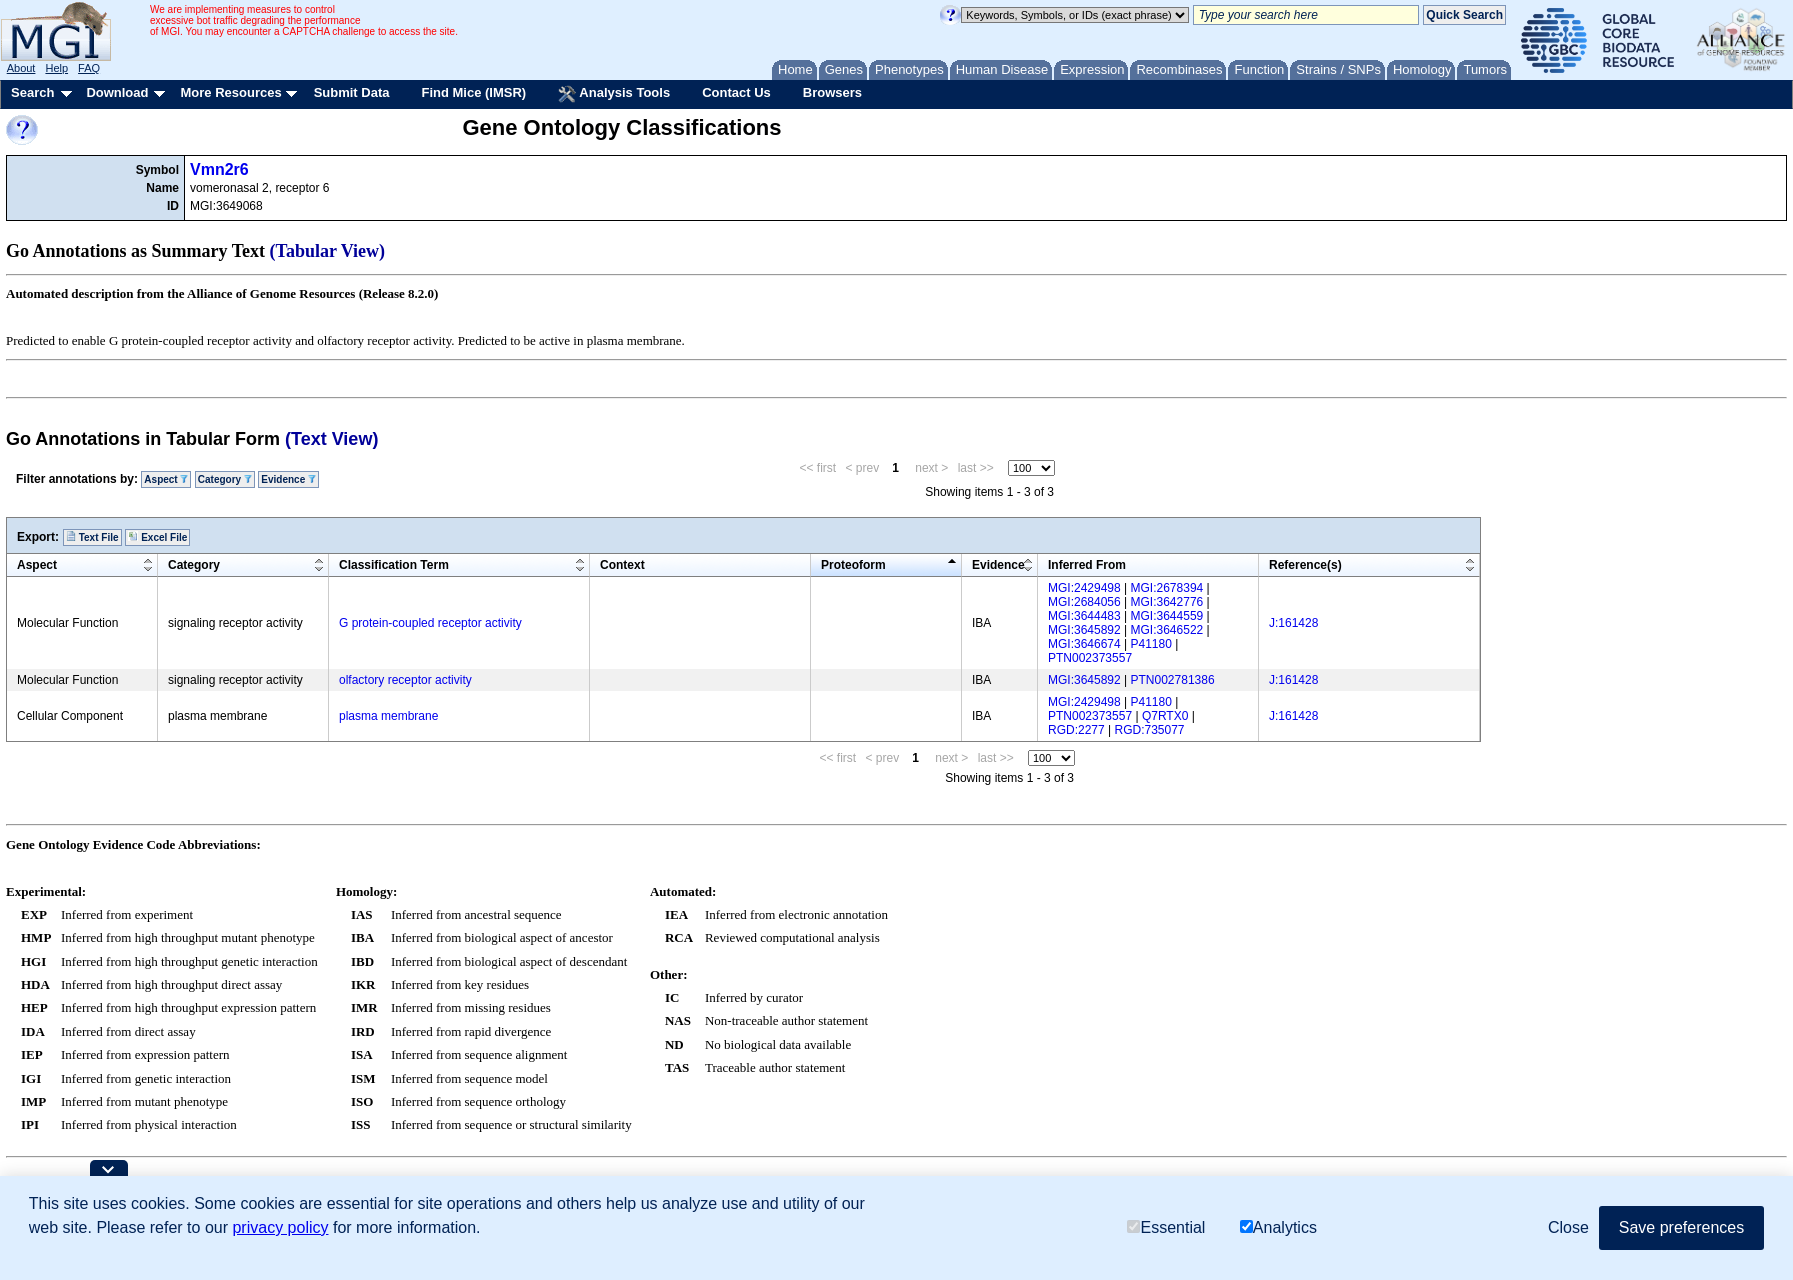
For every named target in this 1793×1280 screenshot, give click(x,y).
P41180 (1151, 644)
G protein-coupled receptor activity (430, 623)
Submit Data (352, 92)
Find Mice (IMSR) (473, 92)
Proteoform (853, 565)
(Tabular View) (328, 251)
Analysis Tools (614, 94)
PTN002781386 (1173, 680)
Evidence (288, 479)
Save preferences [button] (1681, 1227)
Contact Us (736, 92)
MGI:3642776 (1167, 602)
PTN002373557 (1090, 658)
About (21, 68)
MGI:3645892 (1084, 630)
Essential (1166, 1227)
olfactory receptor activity (405, 680)
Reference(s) (1305, 565)
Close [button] (1568, 1227)
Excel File (157, 537)
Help (56, 68)
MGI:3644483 (1084, 616)
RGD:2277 (1076, 730)
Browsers (832, 92)
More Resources (230, 92)
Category (225, 479)
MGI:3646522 (1167, 630)
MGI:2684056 (1084, 602)
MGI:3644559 (1167, 616)
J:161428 (1293, 623)
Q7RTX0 (1165, 716)
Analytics (1278, 1227)
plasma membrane (388, 716)
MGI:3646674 (1084, 644)
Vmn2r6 (219, 169)
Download (117, 92)
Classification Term (394, 565)
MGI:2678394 (1167, 588)
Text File (92, 537)
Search (32, 92)
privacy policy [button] (280, 1227)
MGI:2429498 (1084, 588)
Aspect (166, 479)
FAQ (89, 68)
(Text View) (331, 439)
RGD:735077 (1150, 730)
